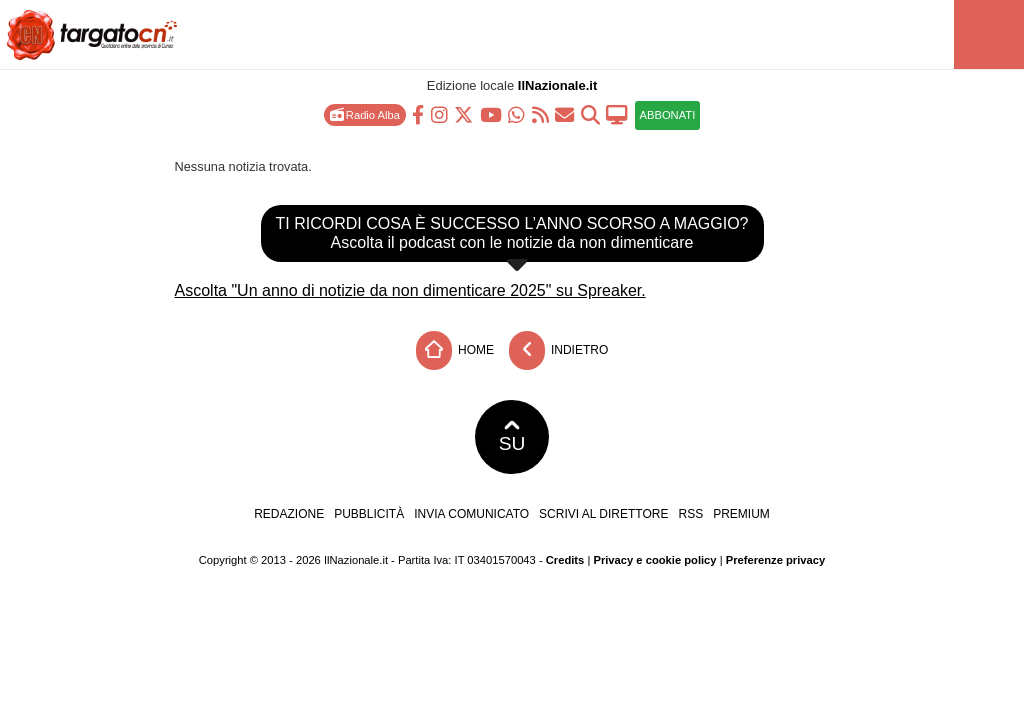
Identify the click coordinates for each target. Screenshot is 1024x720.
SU (512, 437)
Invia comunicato (471, 514)
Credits (565, 560)
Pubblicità (369, 514)
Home (455, 350)
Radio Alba (365, 114)
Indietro (559, 350)
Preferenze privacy (776, 560)
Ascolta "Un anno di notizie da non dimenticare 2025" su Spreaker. (410, 290)
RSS (690, 514)
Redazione (289, 514)
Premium (741, 514)
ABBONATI (668, 115)
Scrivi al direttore (603, 514)
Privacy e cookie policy (654, 560)
